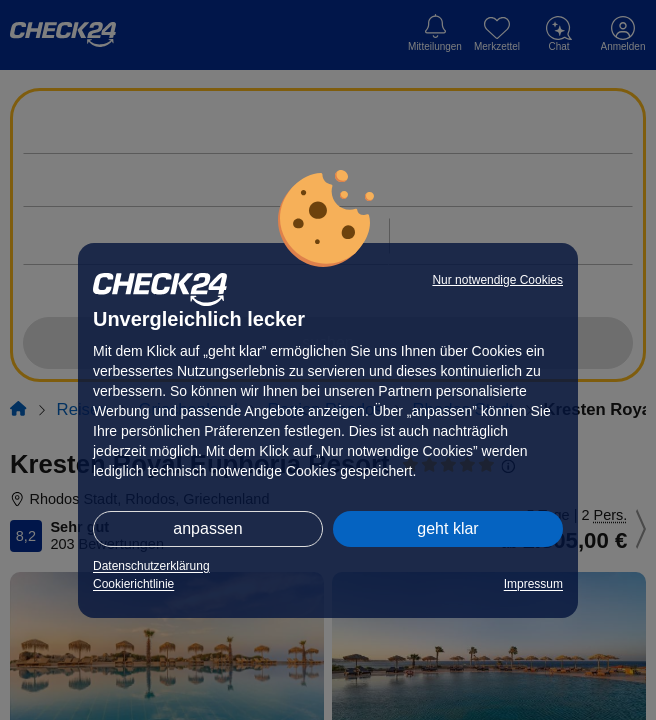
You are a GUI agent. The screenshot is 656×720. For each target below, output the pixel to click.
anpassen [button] (207, 528)
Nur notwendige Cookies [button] (497, 280)
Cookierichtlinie (133, 584)
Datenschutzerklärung (151, 566)
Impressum (533, 584)
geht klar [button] (447, 528)
